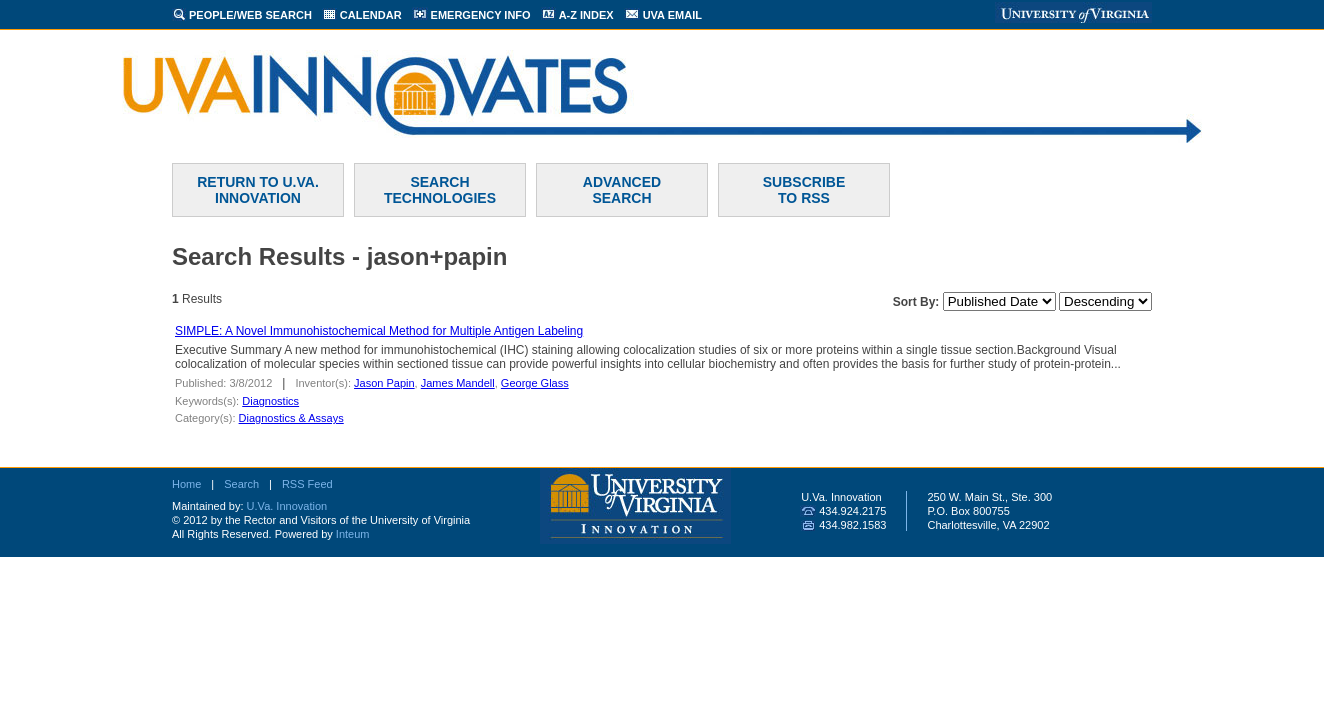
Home (186, 484)
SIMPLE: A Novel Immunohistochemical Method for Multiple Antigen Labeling (379, 331)
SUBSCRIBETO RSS (804, 190)
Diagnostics (270, 401)
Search (241, 484)
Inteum (353, 534)
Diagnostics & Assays (291, 418)
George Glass (535, 383)
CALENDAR (371, 15)
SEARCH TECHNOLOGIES (440, 190)
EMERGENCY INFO (481, 15)
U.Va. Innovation (287, 506)
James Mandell (458, 383)
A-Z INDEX (586, 15)
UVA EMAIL (672, 15)
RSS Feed (307, 484)
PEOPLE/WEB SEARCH (250, 15)
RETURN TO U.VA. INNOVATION (258, 190)
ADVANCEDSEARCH (622, 190)
